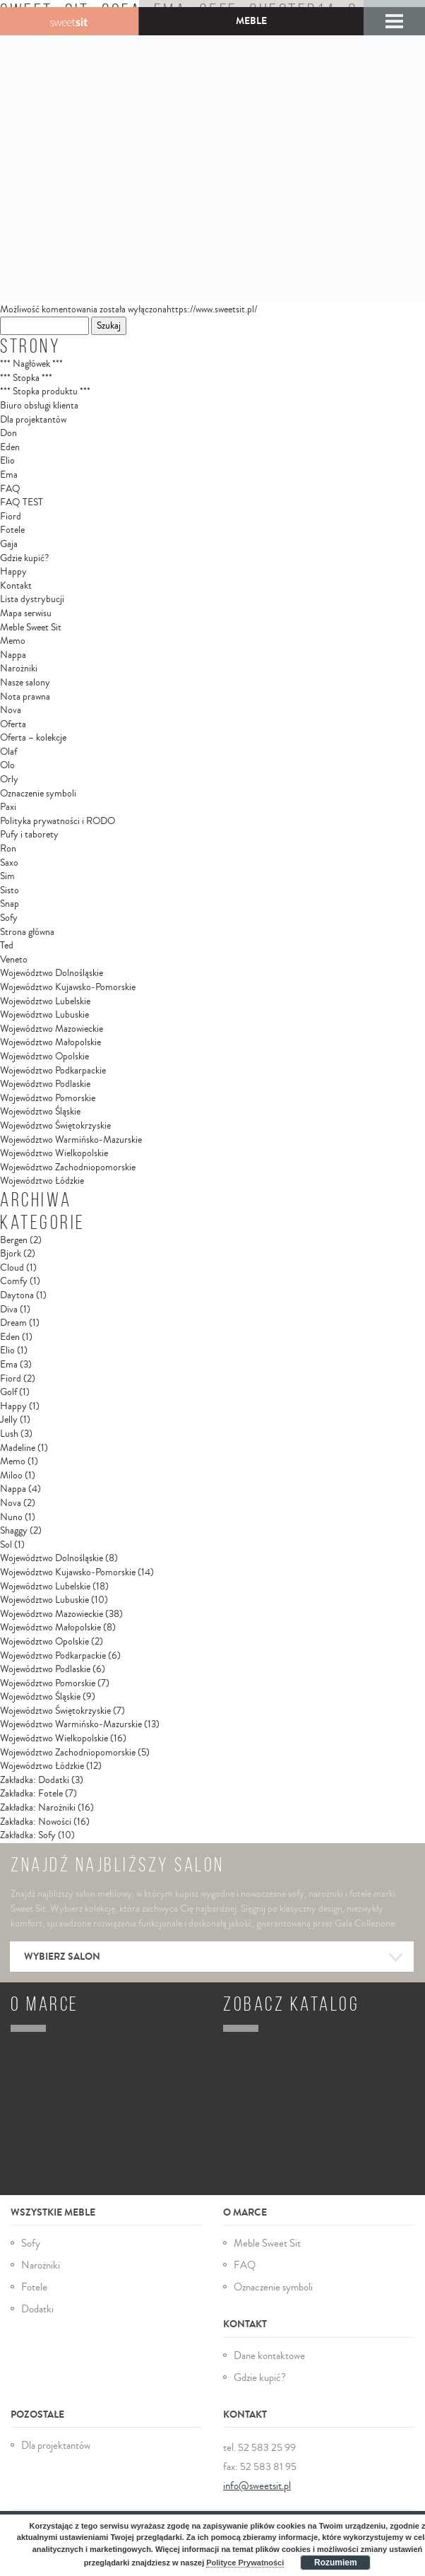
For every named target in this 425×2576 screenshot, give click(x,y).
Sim (7, 876)
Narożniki (18, 668)
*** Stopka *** (26, 378)
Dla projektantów (33, 420)
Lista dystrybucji (32, 599)
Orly (9, 779)
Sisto (9, 890)
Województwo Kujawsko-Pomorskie (68, 987)
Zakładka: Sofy (28, 1835)
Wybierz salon (214, 1957)
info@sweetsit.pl (257, 2485)
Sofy (9, 918)
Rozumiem (335, 2563)
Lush (9, 1434)
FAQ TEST (21, 502)
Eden (10, 447)
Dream (13, 1323)
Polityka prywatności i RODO (57, 821)
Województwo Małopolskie (50, 1042)
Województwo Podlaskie (45, 1084)
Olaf (8, 752)
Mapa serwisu (26, 613)
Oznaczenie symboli (38, 794)
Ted (6, 946)
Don (8, 433)
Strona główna (27, 932)
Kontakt (16, 586)
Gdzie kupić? (24, 558)
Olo (7, 765)
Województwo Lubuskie (44, 1015)
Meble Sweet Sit (30, 628)
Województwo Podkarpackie (53, 1071)
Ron (8, 849)
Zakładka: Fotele (31, 1794)
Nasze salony (25, 683)
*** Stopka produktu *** (45, 391)
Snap (9, 904)
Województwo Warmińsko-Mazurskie (71, 1140)
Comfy (14, 1281)
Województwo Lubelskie (45, 1001)
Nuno (11, 1517)
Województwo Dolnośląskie (51, 973)
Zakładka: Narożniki (38, 1808)
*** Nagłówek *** (31, 364)
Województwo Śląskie (40, 1112)
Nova (10, 710)
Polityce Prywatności (245, 2562)
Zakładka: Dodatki (34, 1780)
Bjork (10, 1254)
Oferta (13, 724)
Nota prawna (25, 697)
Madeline (17, 1448)
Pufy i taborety (29, 835)
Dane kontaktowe (269, 2355)
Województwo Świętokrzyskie (55, 1126)
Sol (6, 1545)
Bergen (14, 1240)
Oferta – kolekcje (33, 738)
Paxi (8, 807)
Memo (12, 641)
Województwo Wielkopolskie (54, 1153)
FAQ (10, 489)
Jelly (9, 1420)
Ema (9, 475)
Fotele (12, 530)
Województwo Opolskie (44, 1056)
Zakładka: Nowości (35, 1822)
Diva (9, 1309)
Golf (8, 1392)
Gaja (9, 544)
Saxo (9, 863)
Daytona (17, 1295)
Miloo (11, 1476)
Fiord (10, 517)
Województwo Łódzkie (42, 1181)
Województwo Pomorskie (47, 1098)
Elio (7, 461)
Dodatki (37, 2309)
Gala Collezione (69, 21)
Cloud (12, 1268)
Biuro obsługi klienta (39, 406)
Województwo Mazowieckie (51, 1029)
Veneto (14, 960)
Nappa (13, 655)
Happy (13, 572)
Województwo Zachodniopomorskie (68, 1167)
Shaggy (14, 1531)
